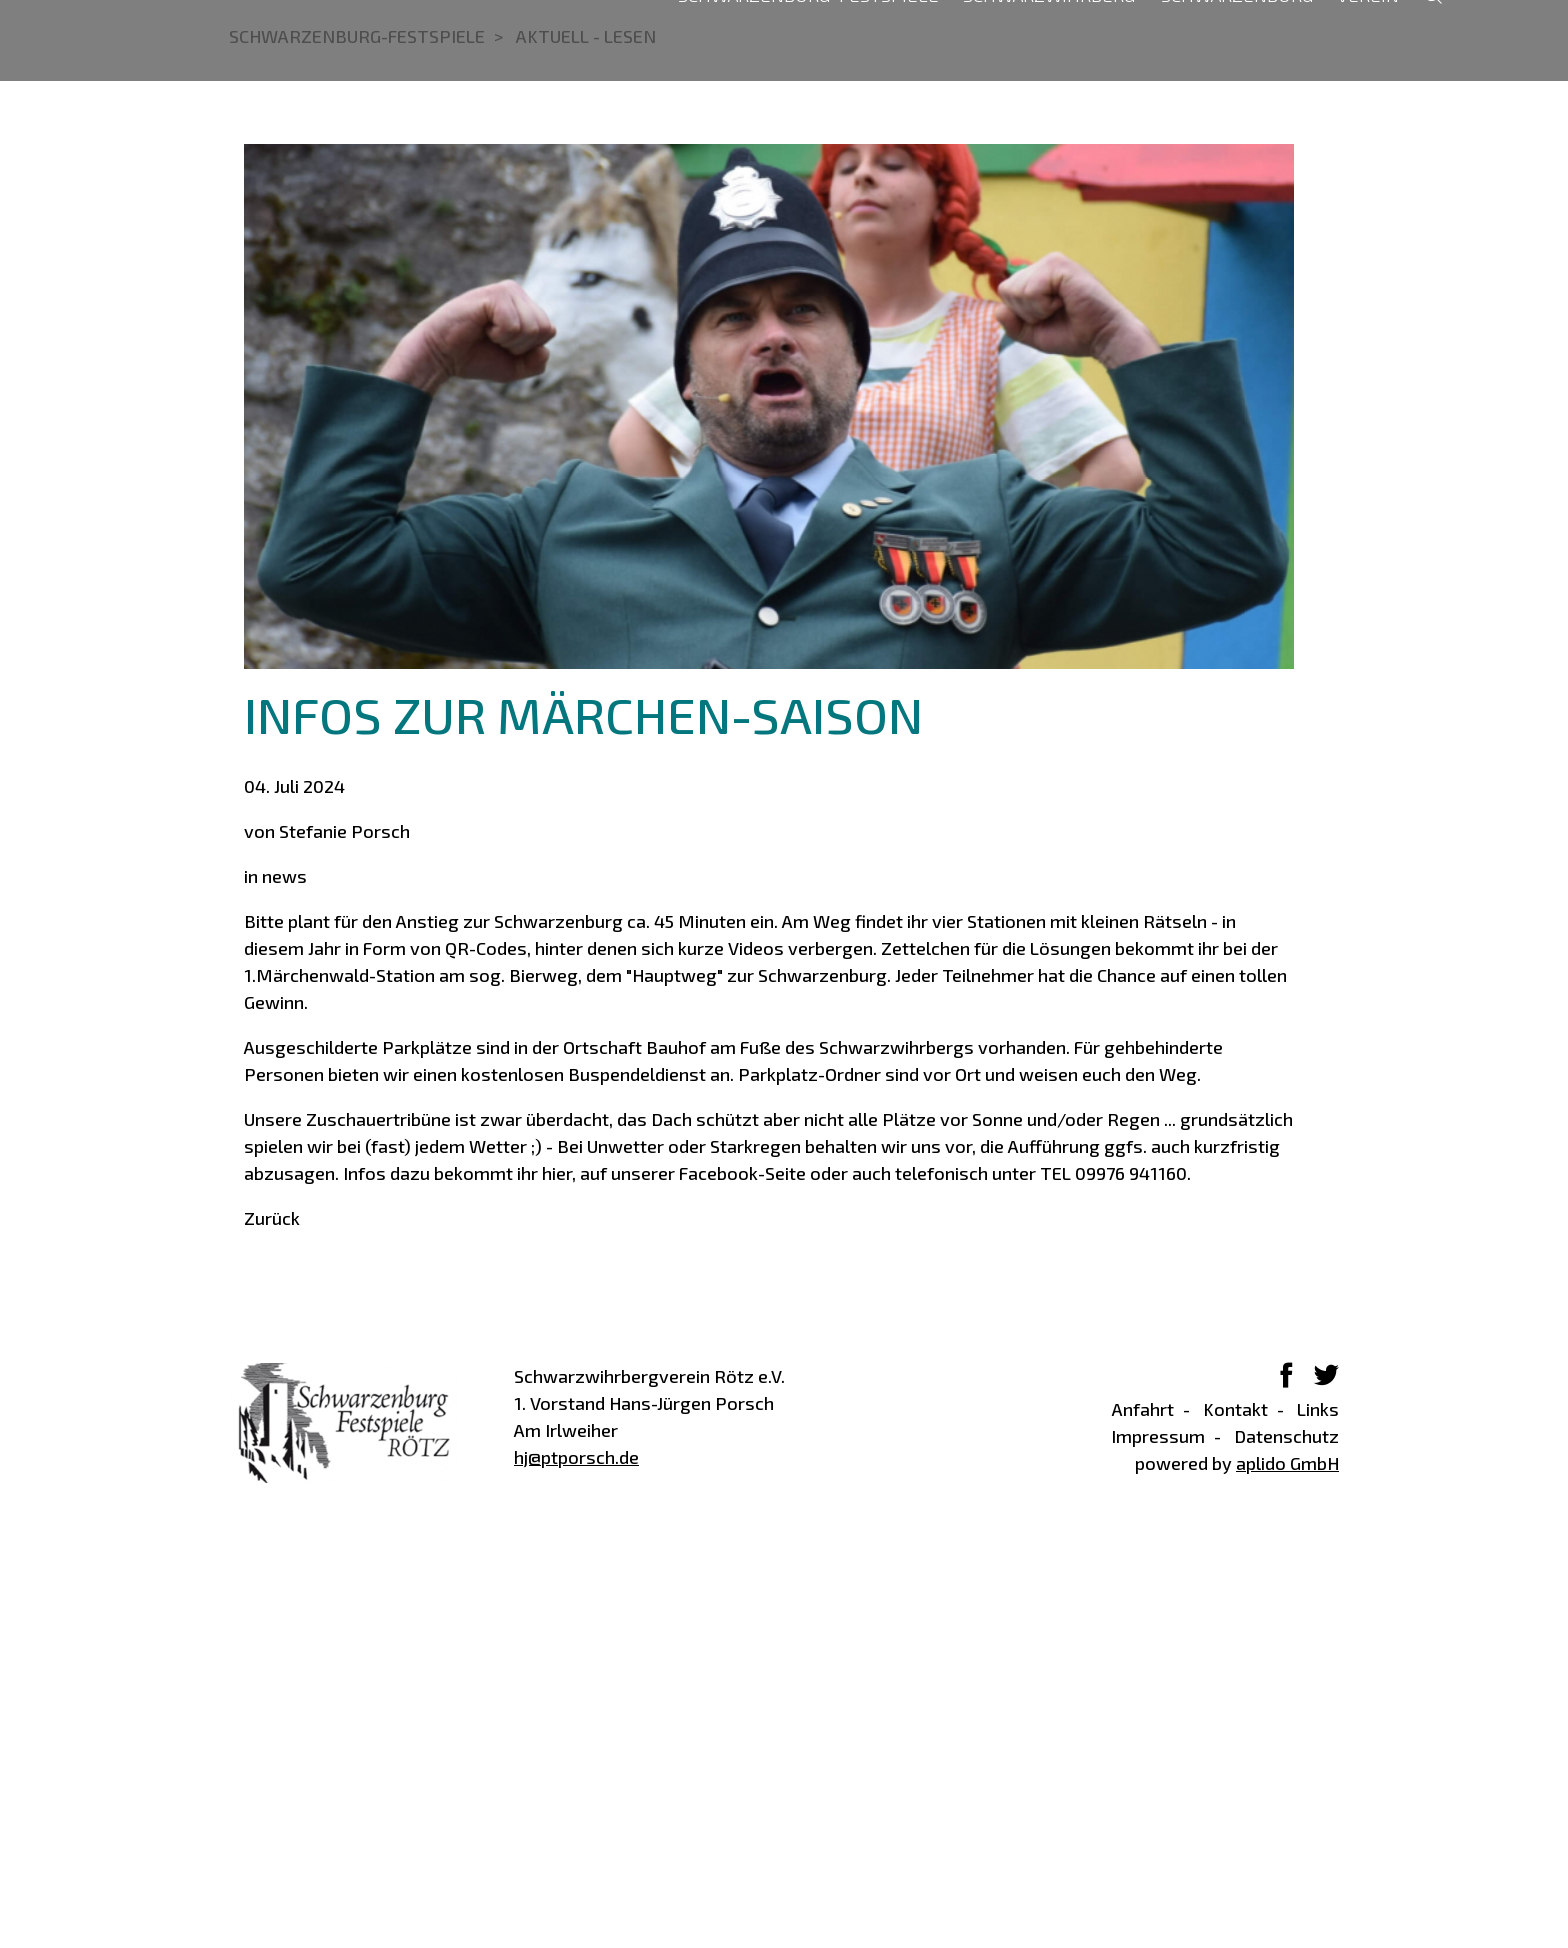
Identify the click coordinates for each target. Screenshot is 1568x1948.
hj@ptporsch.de (576, 1866)
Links (1318, 1817)
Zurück (272, 1626)
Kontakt (1235, 1817)
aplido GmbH (1287, 1871)
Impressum (1158, 1844)
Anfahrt (1143, 1817)
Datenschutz (1286, 1844)
